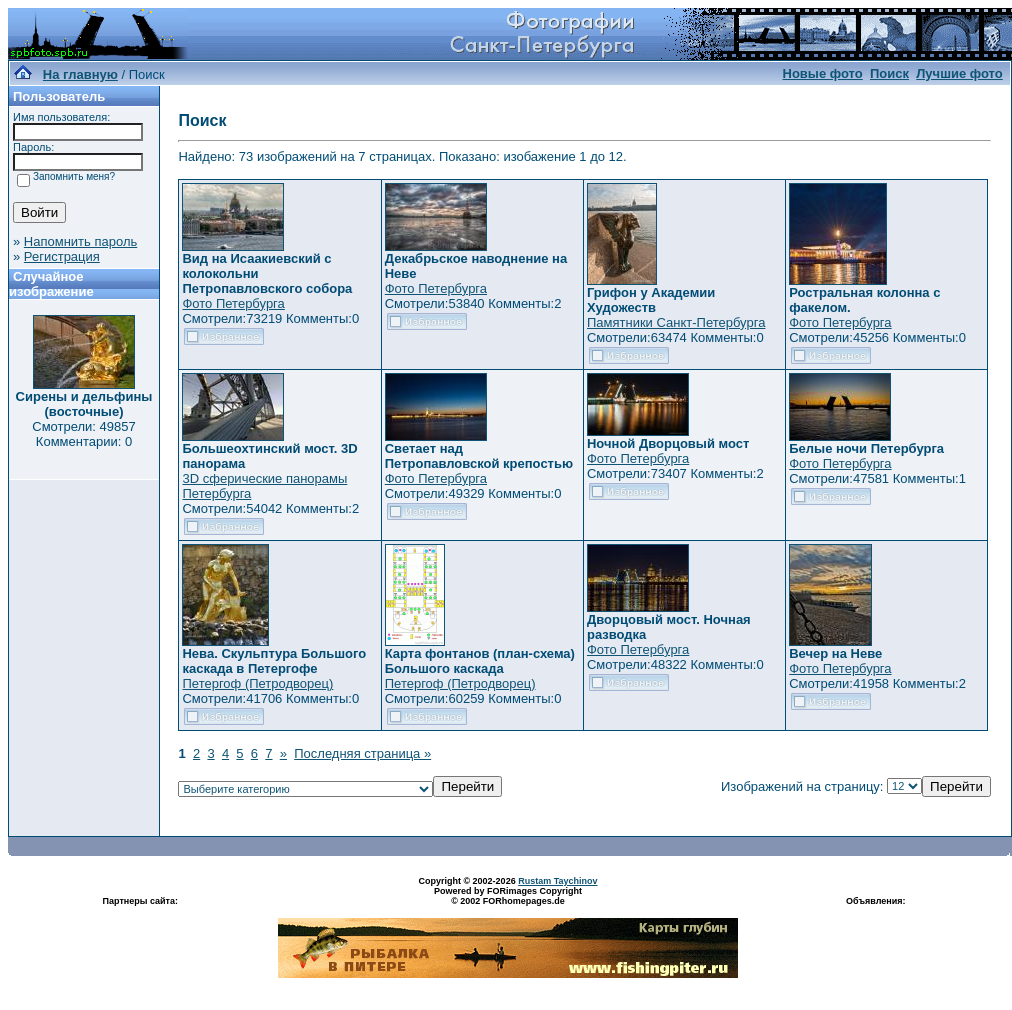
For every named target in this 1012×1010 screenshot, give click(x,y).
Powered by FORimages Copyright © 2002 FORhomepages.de (508, 896)
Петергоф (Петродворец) (257, 683)
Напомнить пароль (80, 241)
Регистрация (62, 256)
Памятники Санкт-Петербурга (676, 322)
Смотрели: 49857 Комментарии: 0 (83, 434)
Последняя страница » (362, 753)
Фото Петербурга (233, 303)
